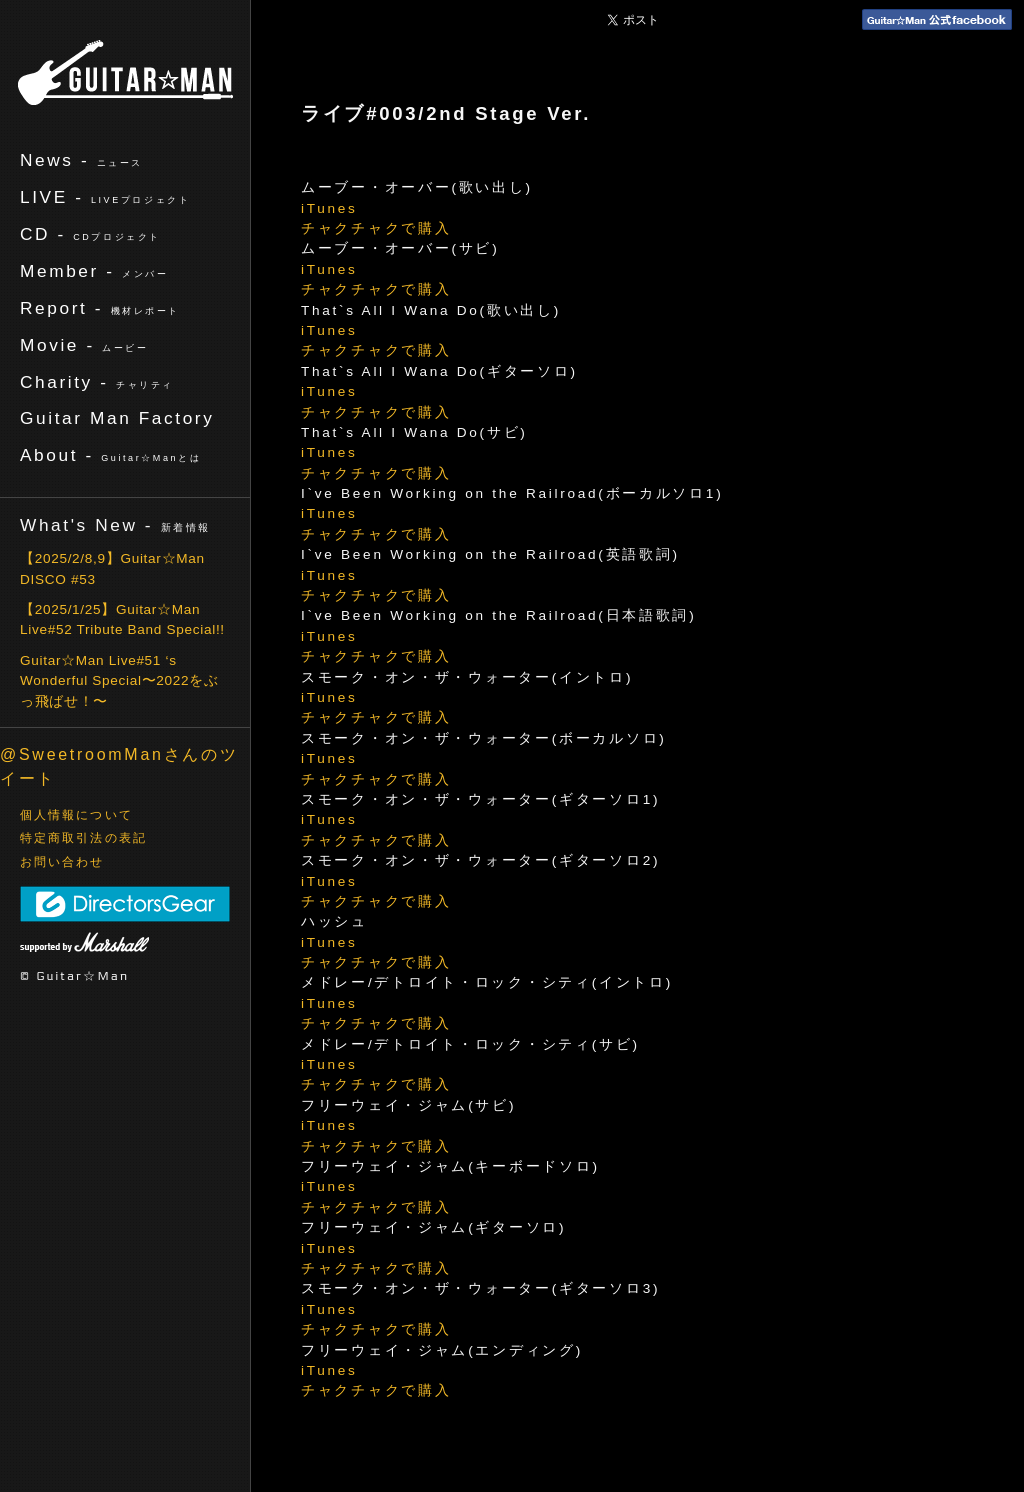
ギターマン (125, 72)
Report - (100, 308)
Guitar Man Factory (117, 418)
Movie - (84, 345)
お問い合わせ (62, 862)
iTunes (329, 208)
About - (110, 455)
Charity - (97, 382)
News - (81, 160)
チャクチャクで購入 (376, 228)
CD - (90, 234)
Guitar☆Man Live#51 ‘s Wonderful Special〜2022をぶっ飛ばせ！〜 (119, 681)
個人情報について (76, 815)
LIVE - (105, 197)
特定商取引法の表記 (83, 838)
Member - (94, 271)
